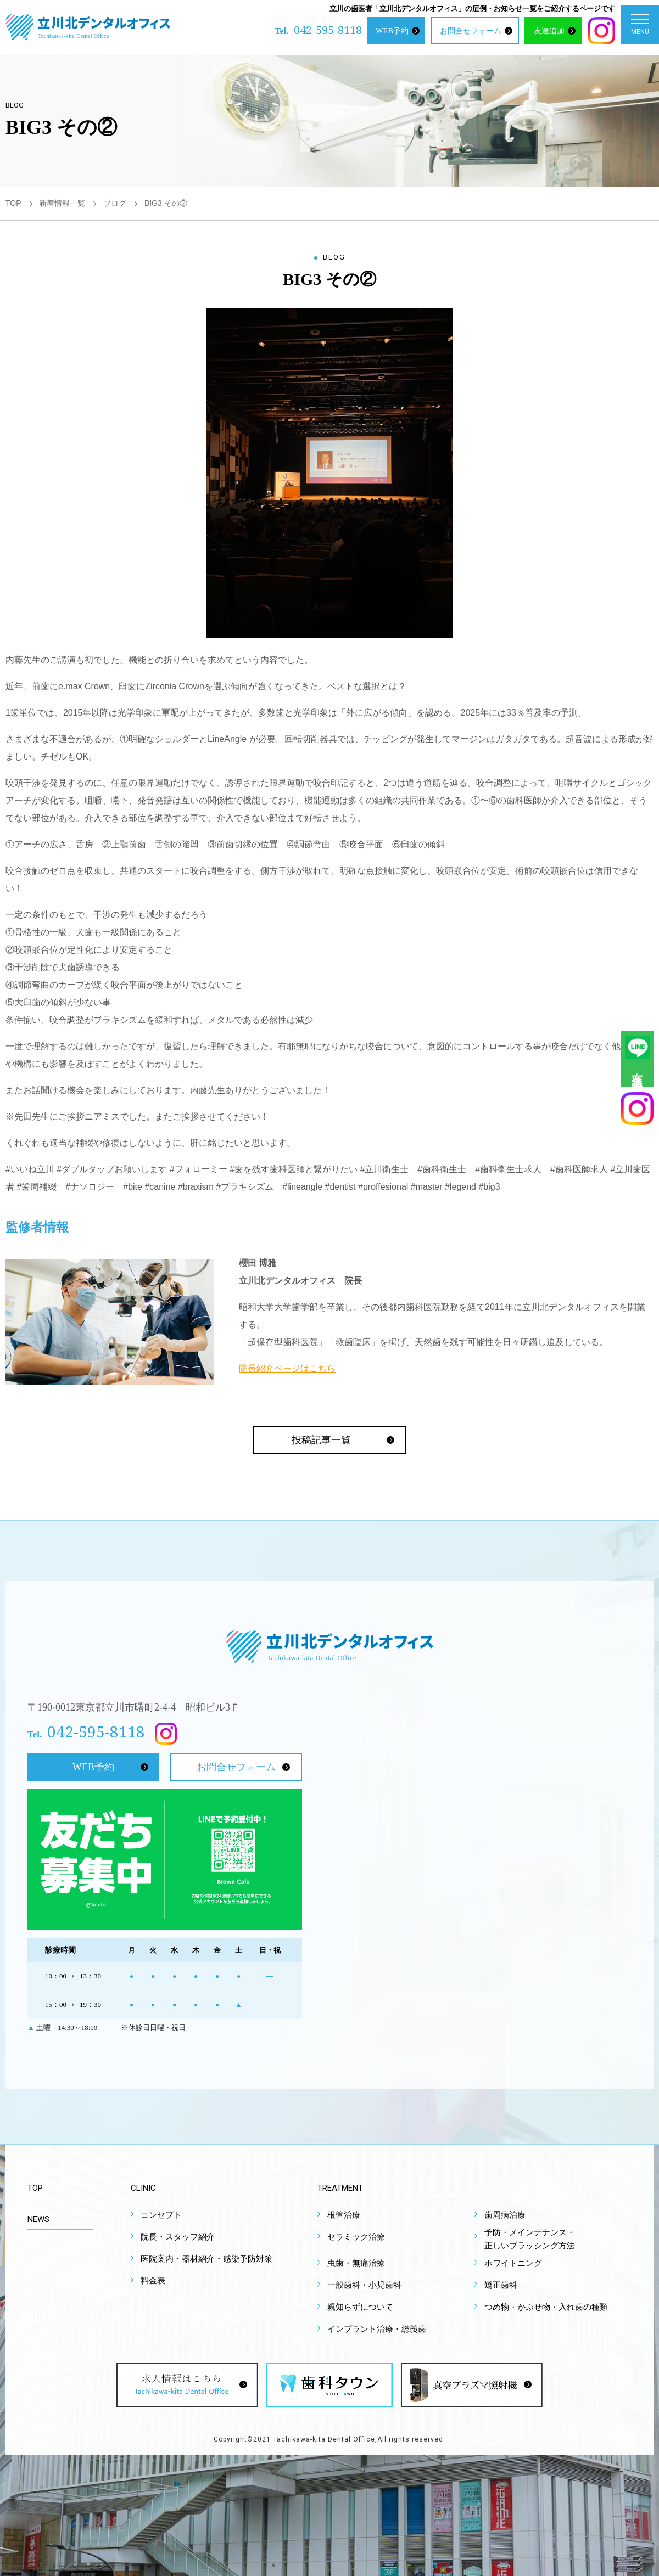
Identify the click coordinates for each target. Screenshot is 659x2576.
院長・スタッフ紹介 (178, 2236)
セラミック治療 (356, 2236)
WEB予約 (392, 30)
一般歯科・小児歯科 (364, 2285)
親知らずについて (360, 2307)
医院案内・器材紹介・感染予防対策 (206, 2258)
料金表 (153, 2280)
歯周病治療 (505, 2215)
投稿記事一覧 (321, 1440)
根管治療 (343, 2215)
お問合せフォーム (470, 30)
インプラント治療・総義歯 (376, 2329)
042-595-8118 (328, 30)
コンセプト (161, 2215)
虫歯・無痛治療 (356, 2263)
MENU (640, 27)
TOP (13, 203)
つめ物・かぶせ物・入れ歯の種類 (546, 2307)
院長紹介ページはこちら (287, 1368)
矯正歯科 (500, 2285)
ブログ (114, 203)
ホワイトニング (513, 2263)
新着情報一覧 (62, 203)
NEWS (38, 2219)
